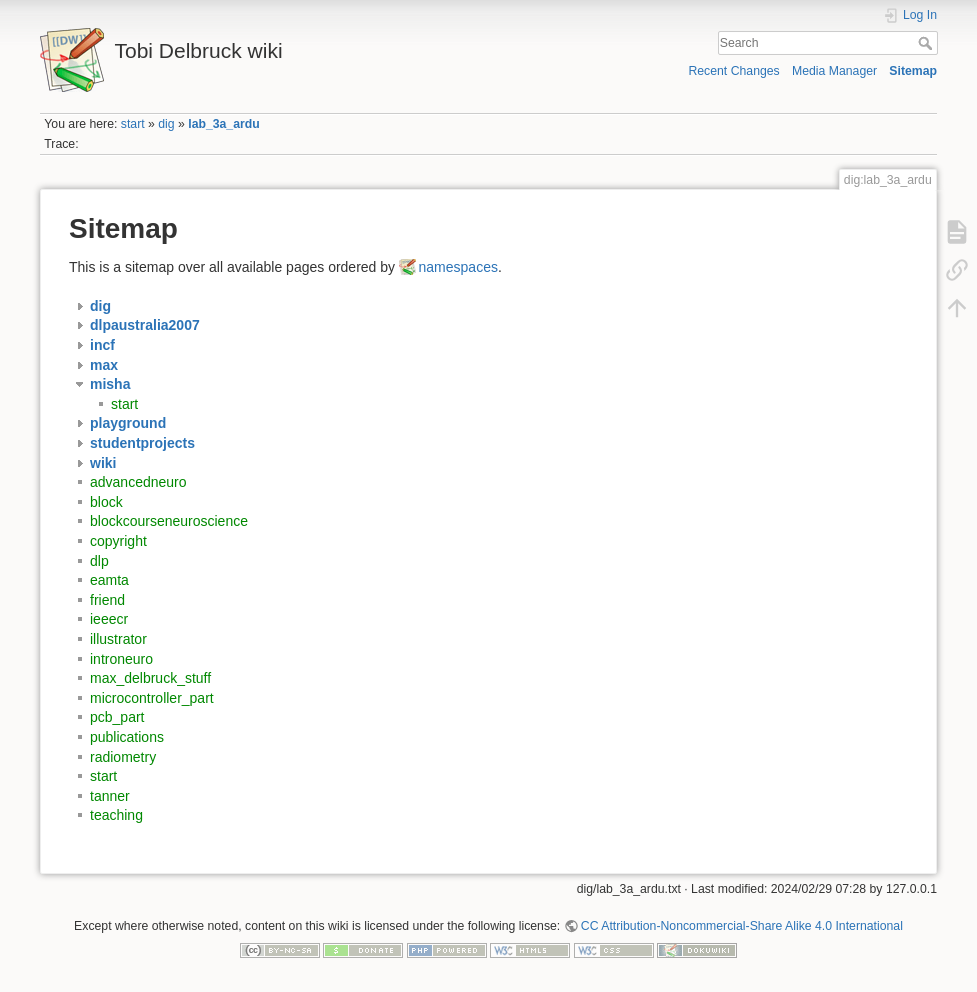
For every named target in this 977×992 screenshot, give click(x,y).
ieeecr (109, 619)
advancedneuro (138, 482)
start (133, 124)
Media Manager (834, 71)
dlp (99, 561)
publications (127, 737)
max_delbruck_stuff (150, 678)
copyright (118, 541)
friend (107, 600)
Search (927, 43)
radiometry (123, 757)
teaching (116, 815)
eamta (109, 580)
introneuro (121, 659)
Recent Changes (733, 71)
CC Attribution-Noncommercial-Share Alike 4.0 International (742, 926)
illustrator (118, 639)
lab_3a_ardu (224, 124)
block (106, 502)
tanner (110, 796)
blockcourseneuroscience (169, 521)
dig (166, 124)
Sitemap (913, 71)
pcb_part (117, 717)
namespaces (458, 267)
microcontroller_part (152, 698)
